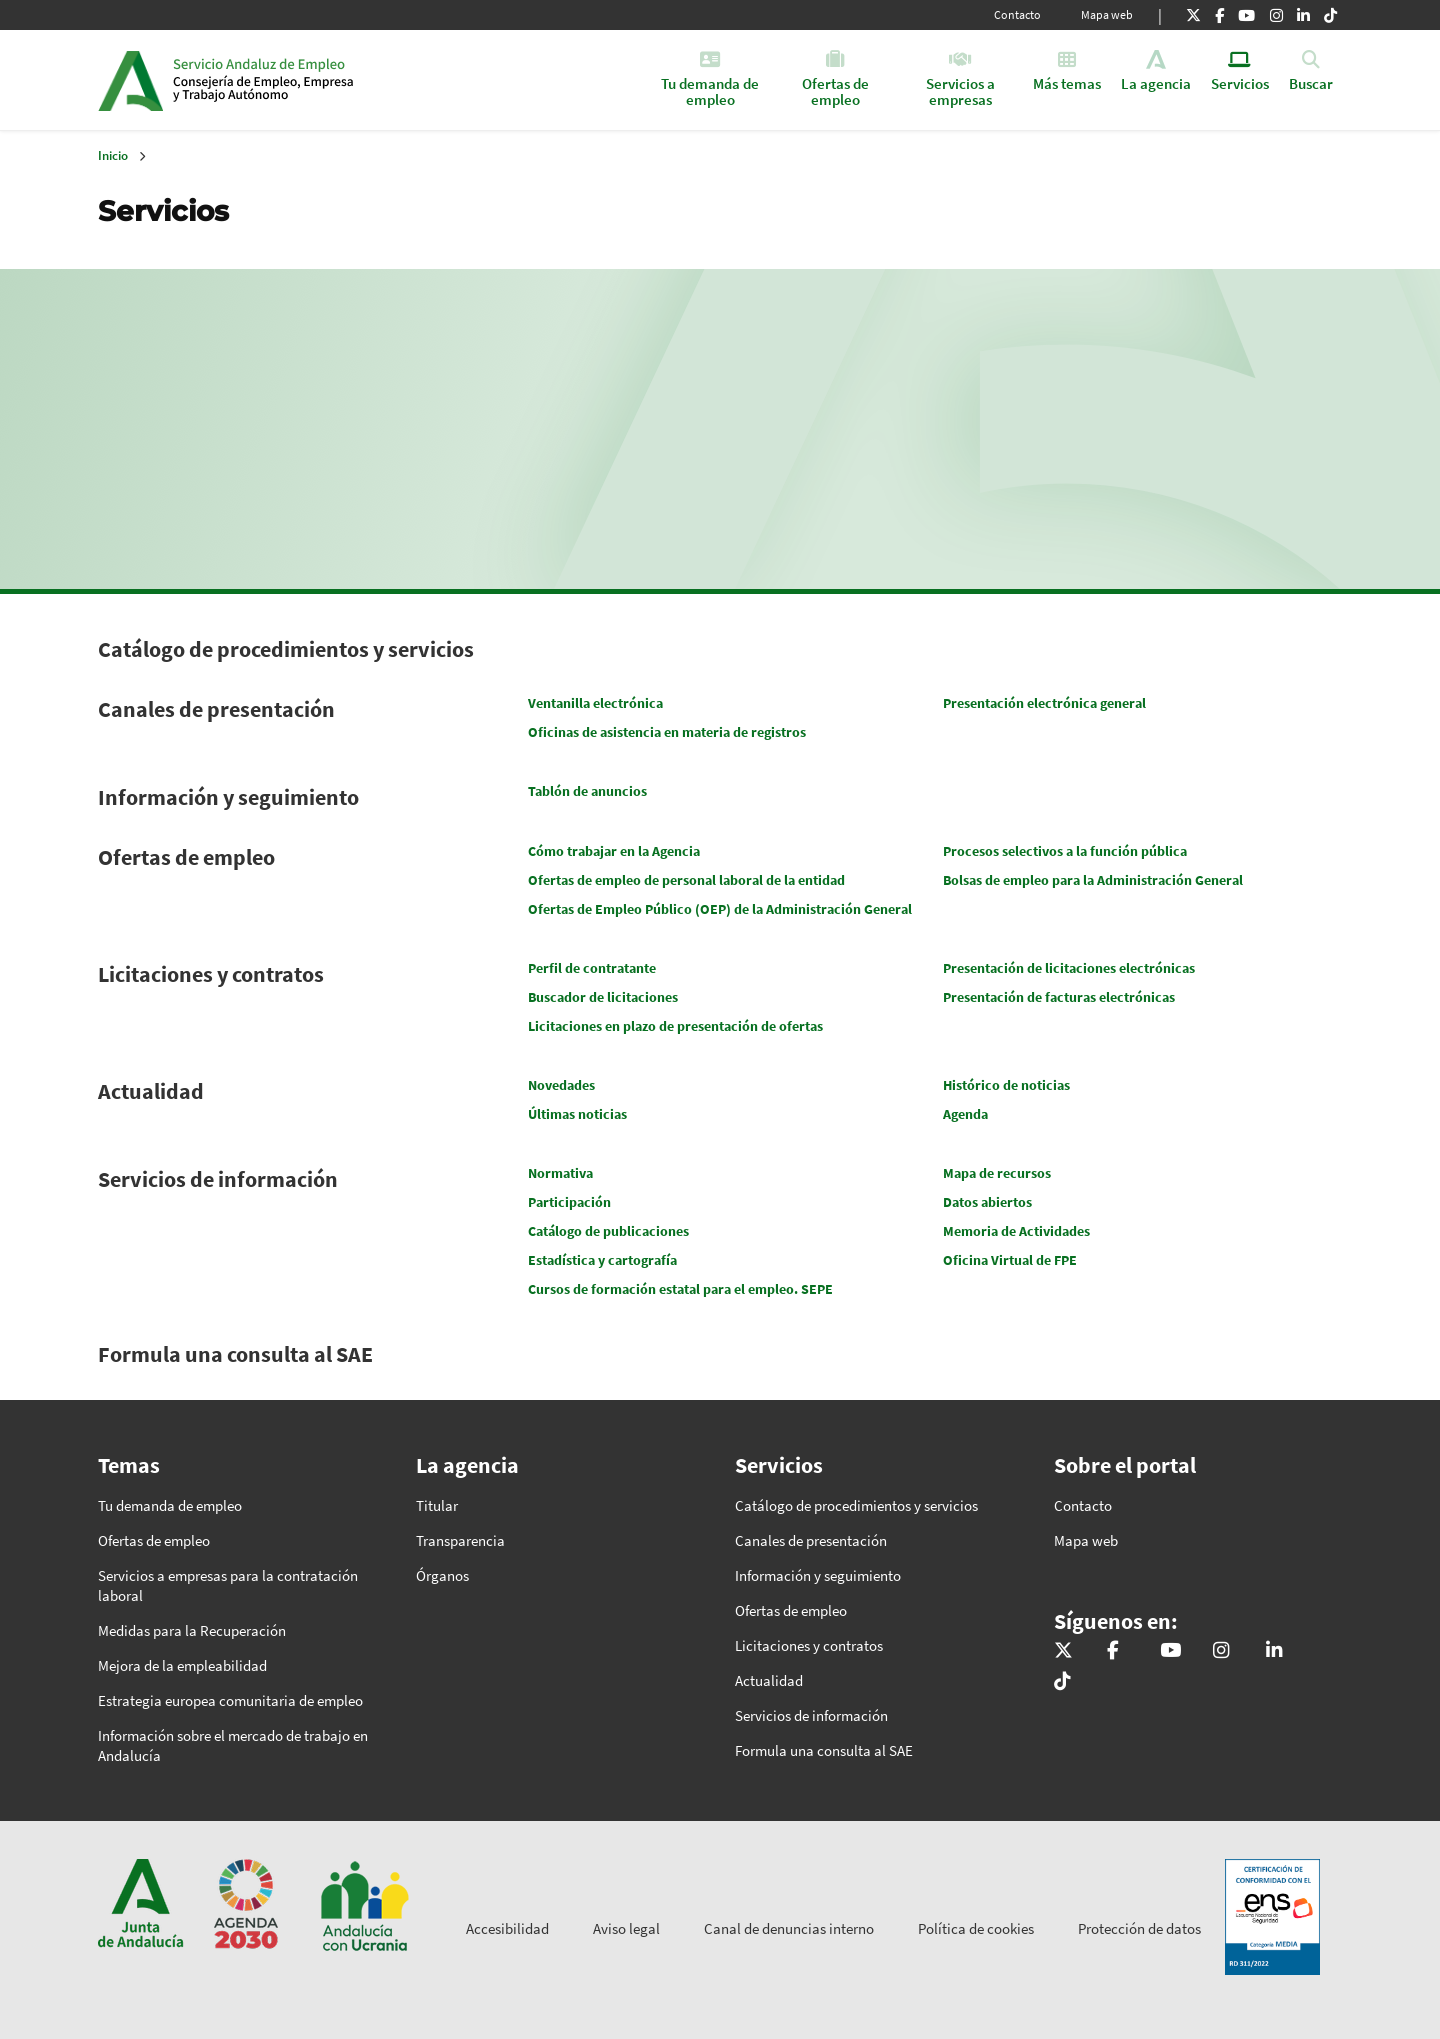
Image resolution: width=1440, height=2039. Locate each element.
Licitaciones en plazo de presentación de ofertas (675, 1026)
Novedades (561, 1085)
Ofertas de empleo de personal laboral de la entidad (686, 880)
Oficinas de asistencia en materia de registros (667, 732)
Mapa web (1107, 14)
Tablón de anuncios (587, 791)
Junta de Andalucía (130, 80)
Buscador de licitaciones (603, 997)
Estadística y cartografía (602, 1260)
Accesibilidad (507, 1928)
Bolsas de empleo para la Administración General (1093, 880)
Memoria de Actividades (1016, 1231)
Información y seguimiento (228, 797)
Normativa (560, 1173)
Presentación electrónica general (1044, 703)
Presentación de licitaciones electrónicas (1069, 968)
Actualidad (151, 1091)
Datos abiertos (987, 1202)
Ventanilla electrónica (595, 703)
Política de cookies (976, 1928)
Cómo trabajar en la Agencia (614, 851)
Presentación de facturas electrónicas (1059, 997)
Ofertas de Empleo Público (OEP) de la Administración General (720, 909)
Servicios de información (218, 1179)
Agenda (965, 1114)
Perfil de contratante (592, 968)
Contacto (1017, 14)
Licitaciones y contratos (211, 974)
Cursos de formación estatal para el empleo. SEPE (680, 1289)
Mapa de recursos (997, 1173)
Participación (569, 1202)
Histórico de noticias (1006, 1085)
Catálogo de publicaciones (608, 1231)
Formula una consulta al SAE (235, 1354)
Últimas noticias (577, 1114)
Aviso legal (626, 1928)
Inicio (326, 80)
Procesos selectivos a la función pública (1065, 851)
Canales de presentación (216, 709)
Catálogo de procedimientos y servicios (286, 649)
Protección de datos (1139, 1928)
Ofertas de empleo (186, 857)
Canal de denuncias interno (789, 1928)
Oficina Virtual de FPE (1010, 1260)
